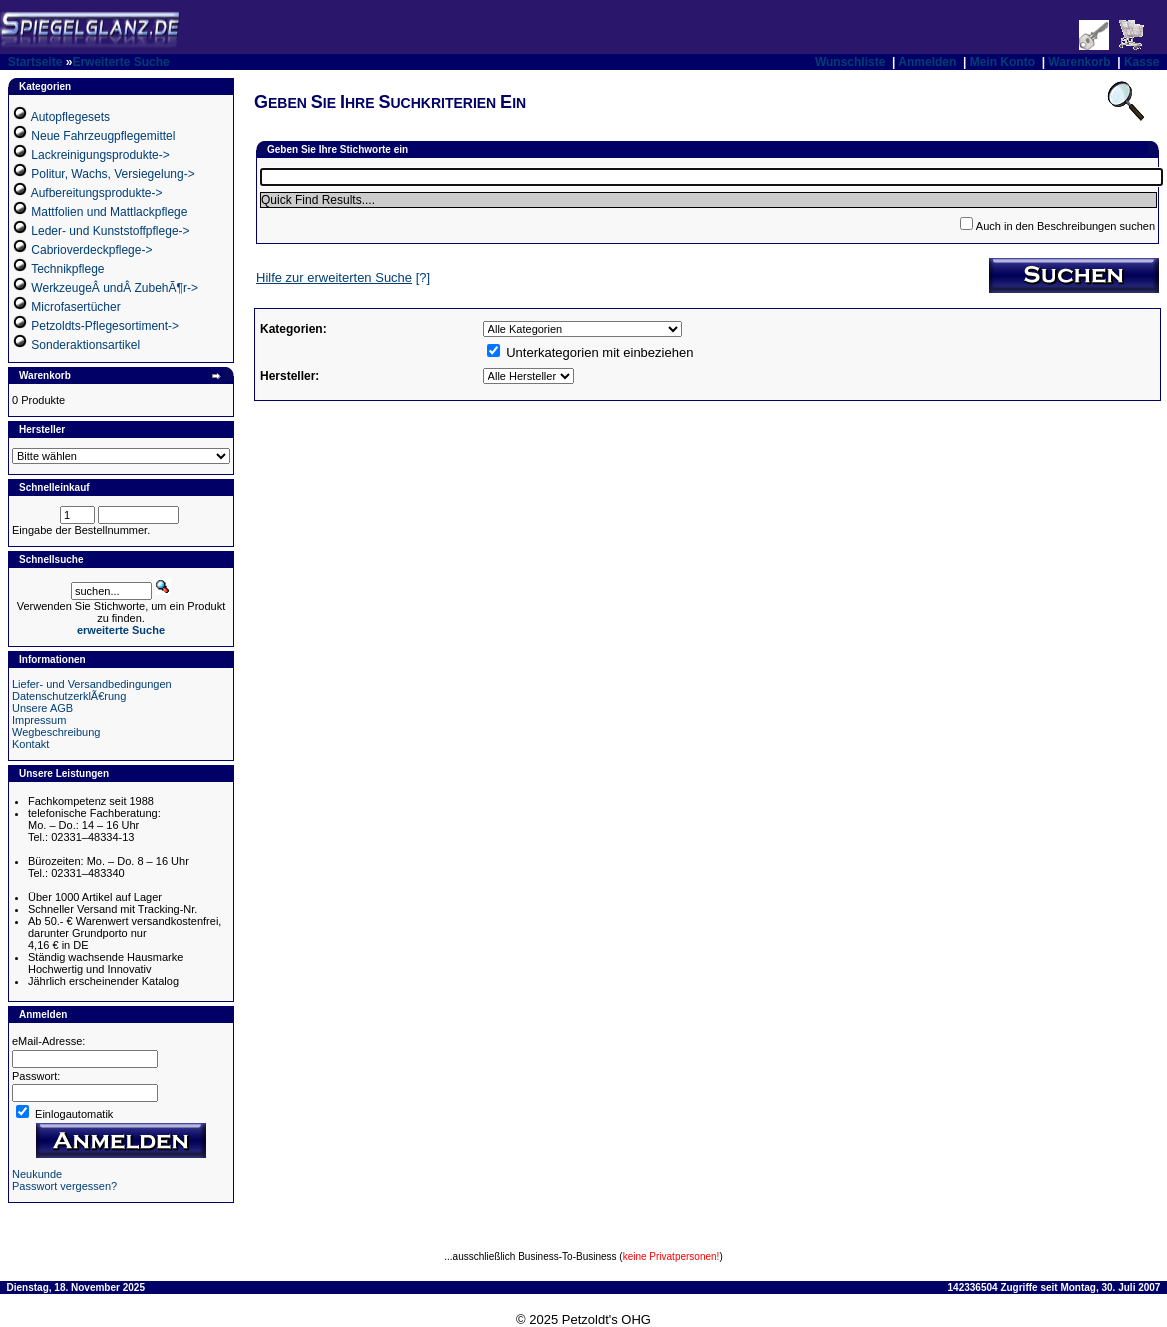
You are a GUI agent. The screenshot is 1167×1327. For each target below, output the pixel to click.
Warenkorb (1079, 62)
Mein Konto (1002, 62)
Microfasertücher (75, 307)
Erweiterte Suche (120, 62)
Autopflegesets (70, 117)
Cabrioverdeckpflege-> (91, 250)
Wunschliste (850, 62)
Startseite (35, 62)
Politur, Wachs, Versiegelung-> (112, 174)
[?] (343, 277)
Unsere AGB (42, 708)
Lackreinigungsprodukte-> (100, 155)
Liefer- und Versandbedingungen (92, 684)
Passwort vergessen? (64, 1186)
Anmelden (927, 62)
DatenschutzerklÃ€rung (69, 696)
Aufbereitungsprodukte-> (97, 193)
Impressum (39, 720)
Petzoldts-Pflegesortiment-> (105, 326)
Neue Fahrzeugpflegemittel (103, 136)
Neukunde (37, 1174)
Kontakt (30, 744)
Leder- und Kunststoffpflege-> (110, 231)
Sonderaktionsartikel (85, 345)
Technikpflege (67, 269)
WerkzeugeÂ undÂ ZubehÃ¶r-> (114, 288)
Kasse (1141, 62)
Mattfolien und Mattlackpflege (109, 212)
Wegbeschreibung (56, 732)
